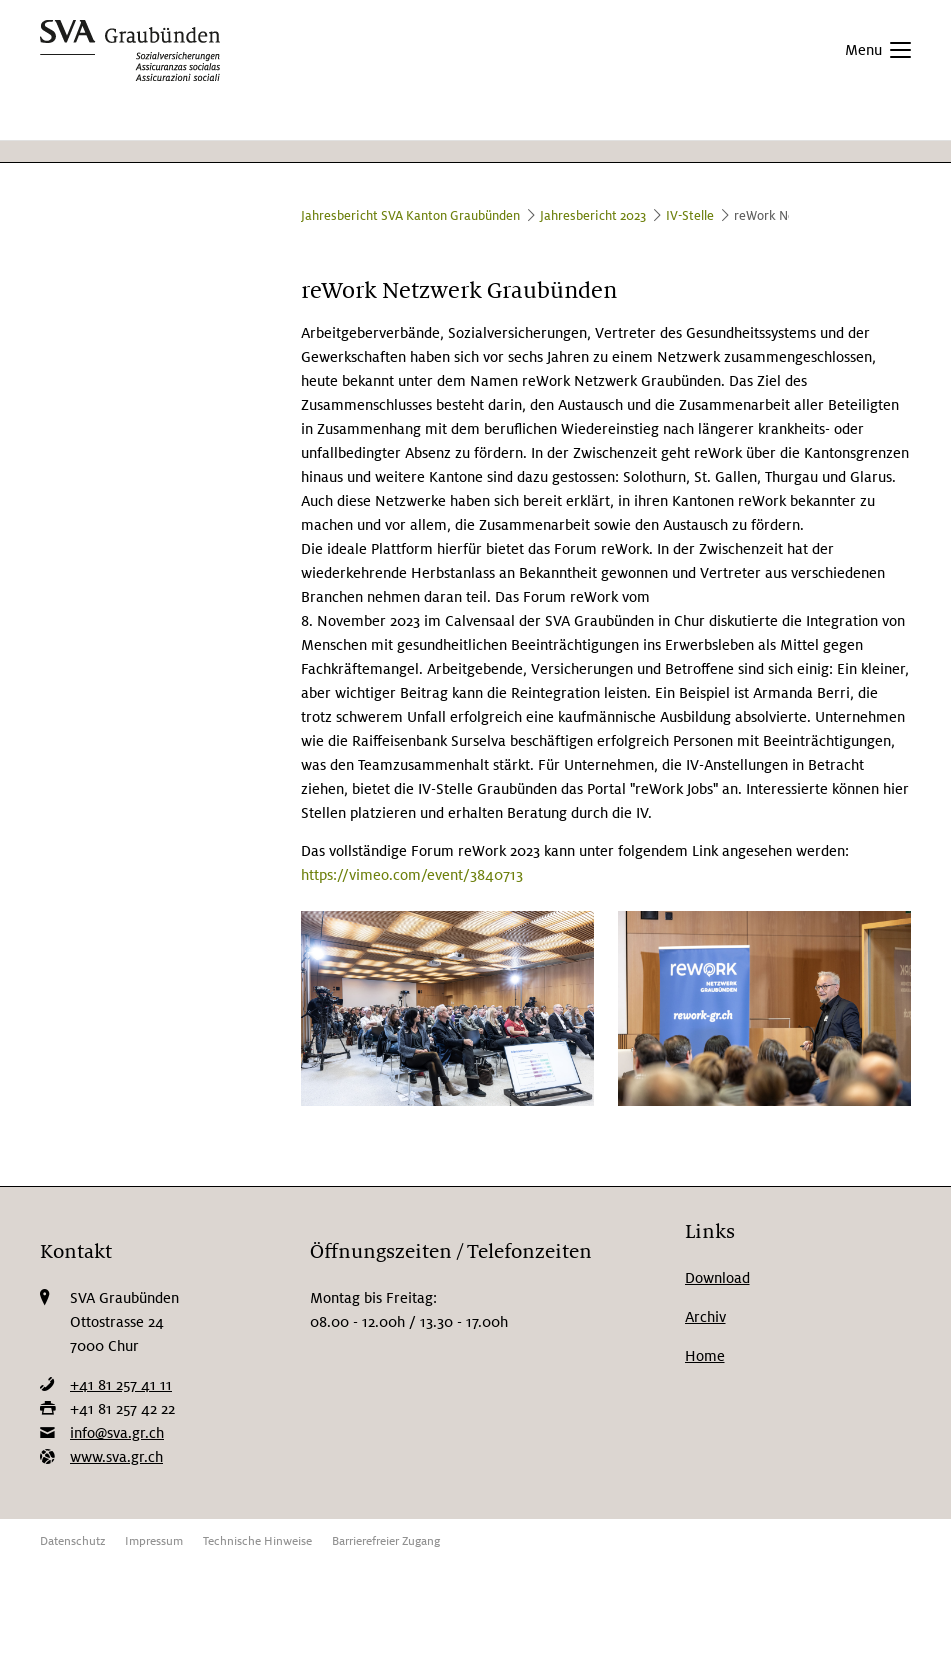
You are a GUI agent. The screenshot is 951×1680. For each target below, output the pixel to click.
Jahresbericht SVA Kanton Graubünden (410, 216)
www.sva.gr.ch (116, 1457)
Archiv (705, 1317)
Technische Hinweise (257, 1541)
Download (717, 1278)
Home (705, 1356)
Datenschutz (72, 1541)
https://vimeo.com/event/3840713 (412, 875)
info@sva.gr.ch (117, 1433)
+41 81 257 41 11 (121, 1385)
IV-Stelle (690, 216)
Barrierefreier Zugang (386, 1541)
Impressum (154, 1541)
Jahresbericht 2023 (593, 216)
